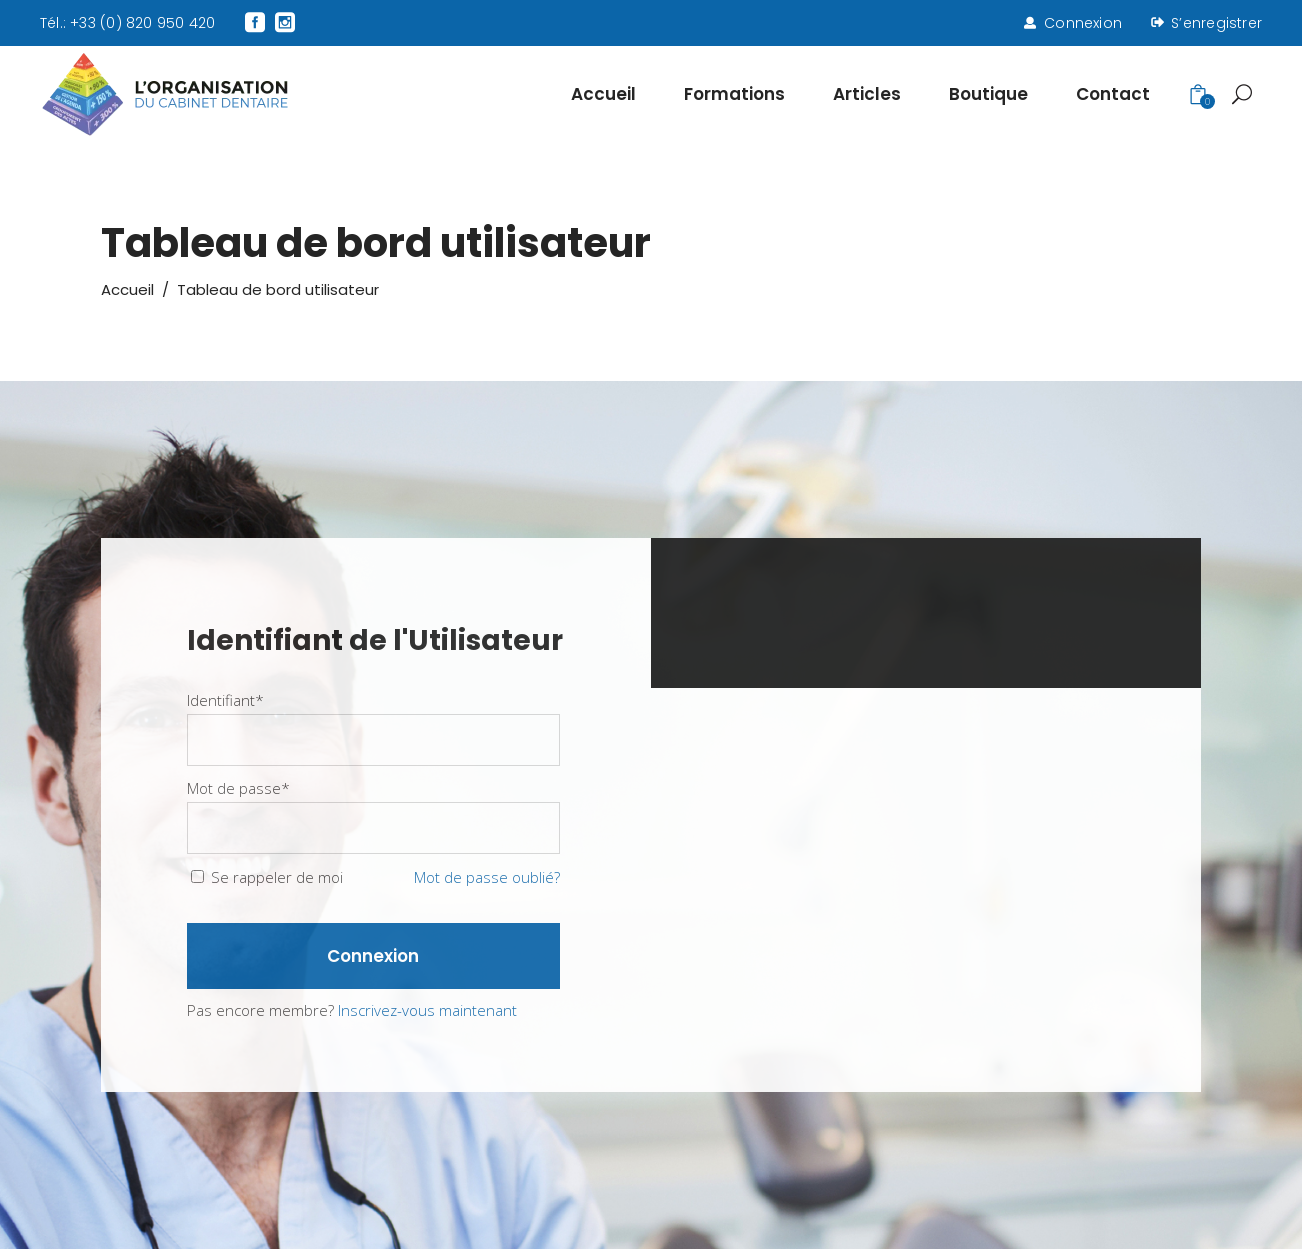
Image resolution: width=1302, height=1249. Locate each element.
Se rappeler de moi (277, 877)
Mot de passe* (238, 788)
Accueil (127, 289)
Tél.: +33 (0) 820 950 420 (127, 23)
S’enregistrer (1216, 23)
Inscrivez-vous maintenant (427, 1010)
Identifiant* (225, 700)
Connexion (1083, 23)
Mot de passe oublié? (487, 877)
